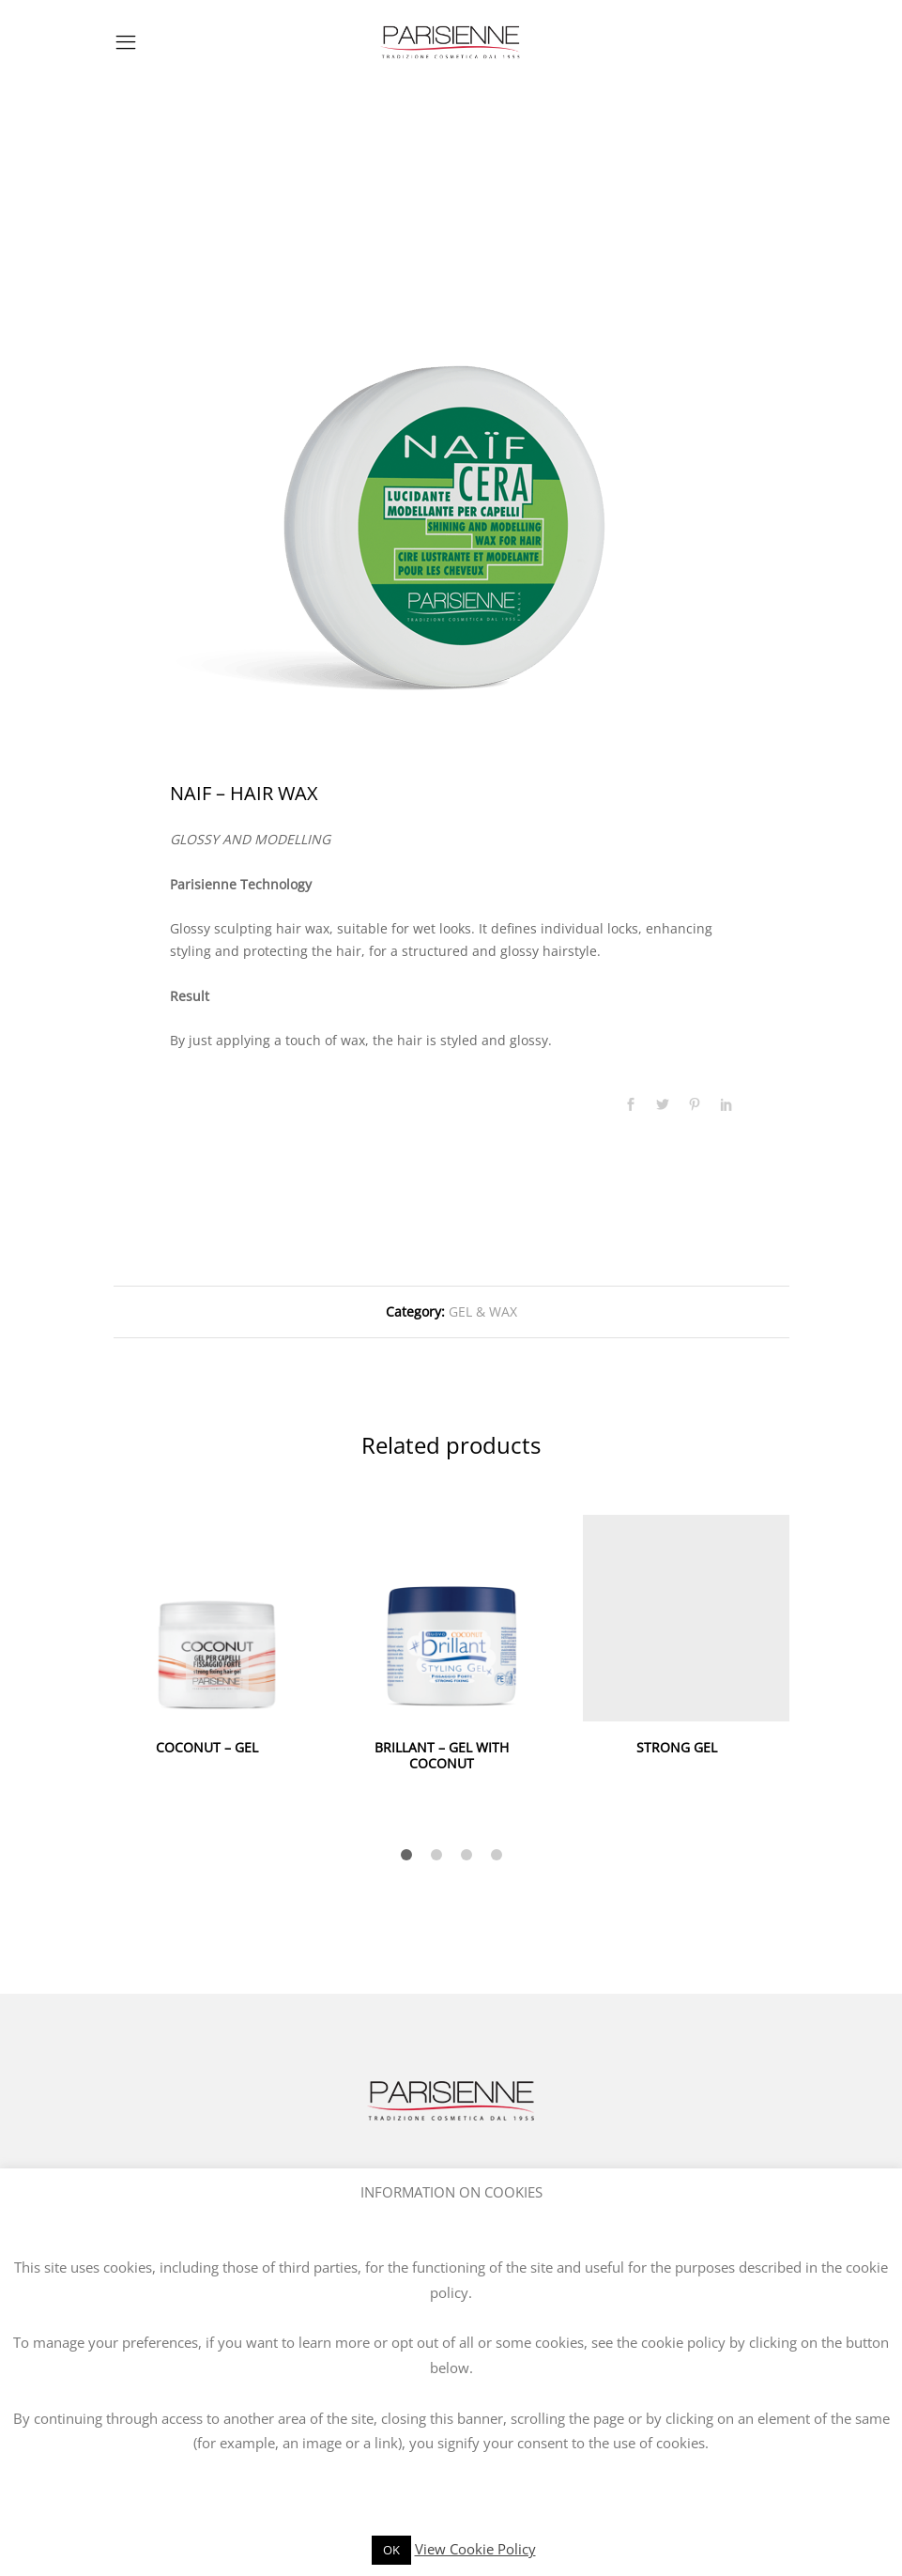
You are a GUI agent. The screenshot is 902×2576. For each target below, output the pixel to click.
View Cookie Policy (475, 2548)
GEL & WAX (483, 1311)
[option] (451, 453)
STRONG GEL (676, 1747)
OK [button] (391, 2549)
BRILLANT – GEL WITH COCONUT (442, 1755)
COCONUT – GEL (207, 1747)
